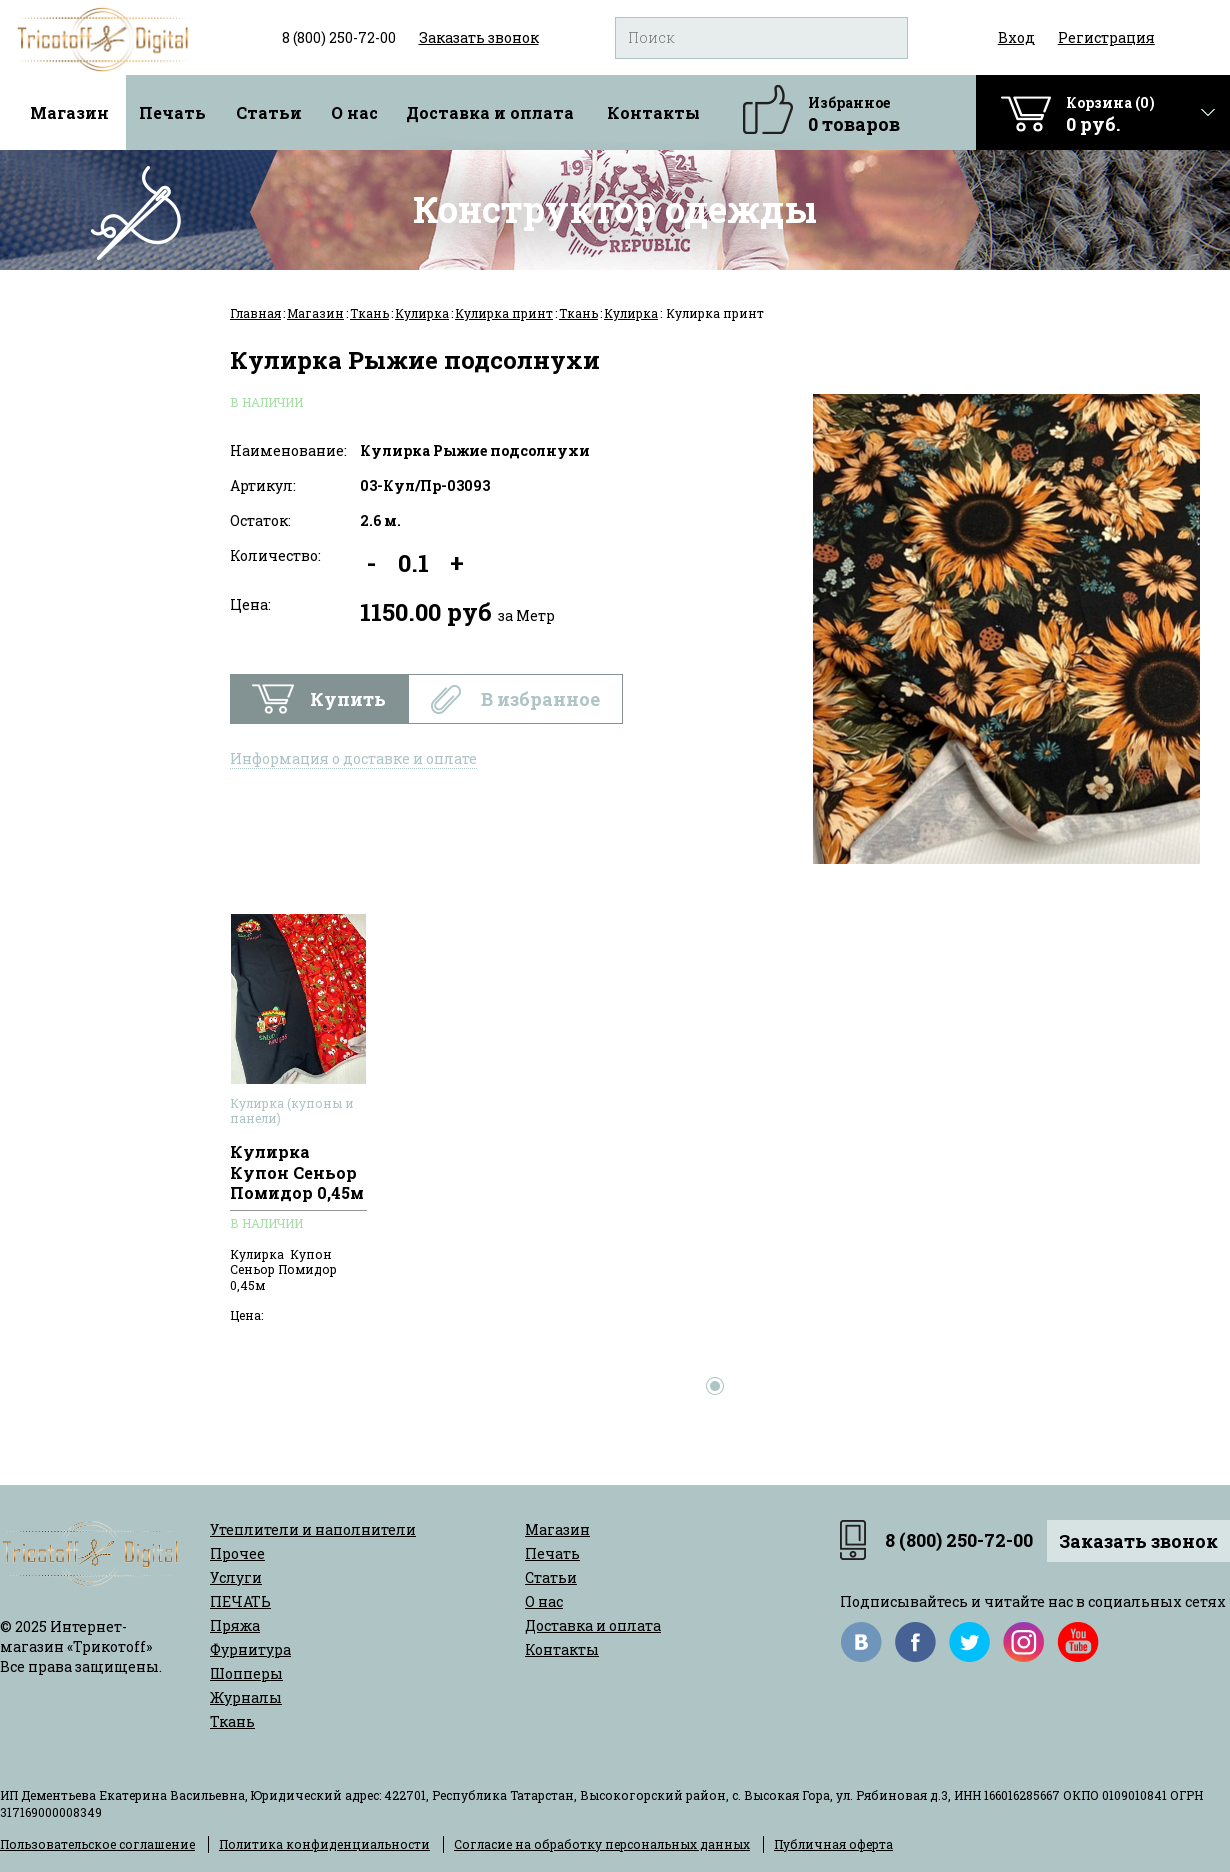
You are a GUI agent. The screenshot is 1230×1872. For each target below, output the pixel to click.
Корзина (1110, 114)
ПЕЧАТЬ (240, 1601)
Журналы (246, 1697)
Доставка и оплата (490, 112)
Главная (255, 313)
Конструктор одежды (615, 209)
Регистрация (1106, 37)
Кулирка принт (504, 313)
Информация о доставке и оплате (353, 758)
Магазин (69, 112)
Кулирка (422, 313)
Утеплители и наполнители (313, 1529)
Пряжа (235, 1625)
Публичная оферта (833, 1844)
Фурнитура (250, 1649)
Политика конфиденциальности (324, 1844)
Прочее (237, 1553)
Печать (172, 112)
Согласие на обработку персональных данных (602, 1844)
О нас (354, 112)
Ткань (369, 313)
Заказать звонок (1138, 1541)
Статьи (269, 112)
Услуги (236, 1577)
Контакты (653, 112)
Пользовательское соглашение (97, 1844)
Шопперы (246, 1673)
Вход (1016, 37)
